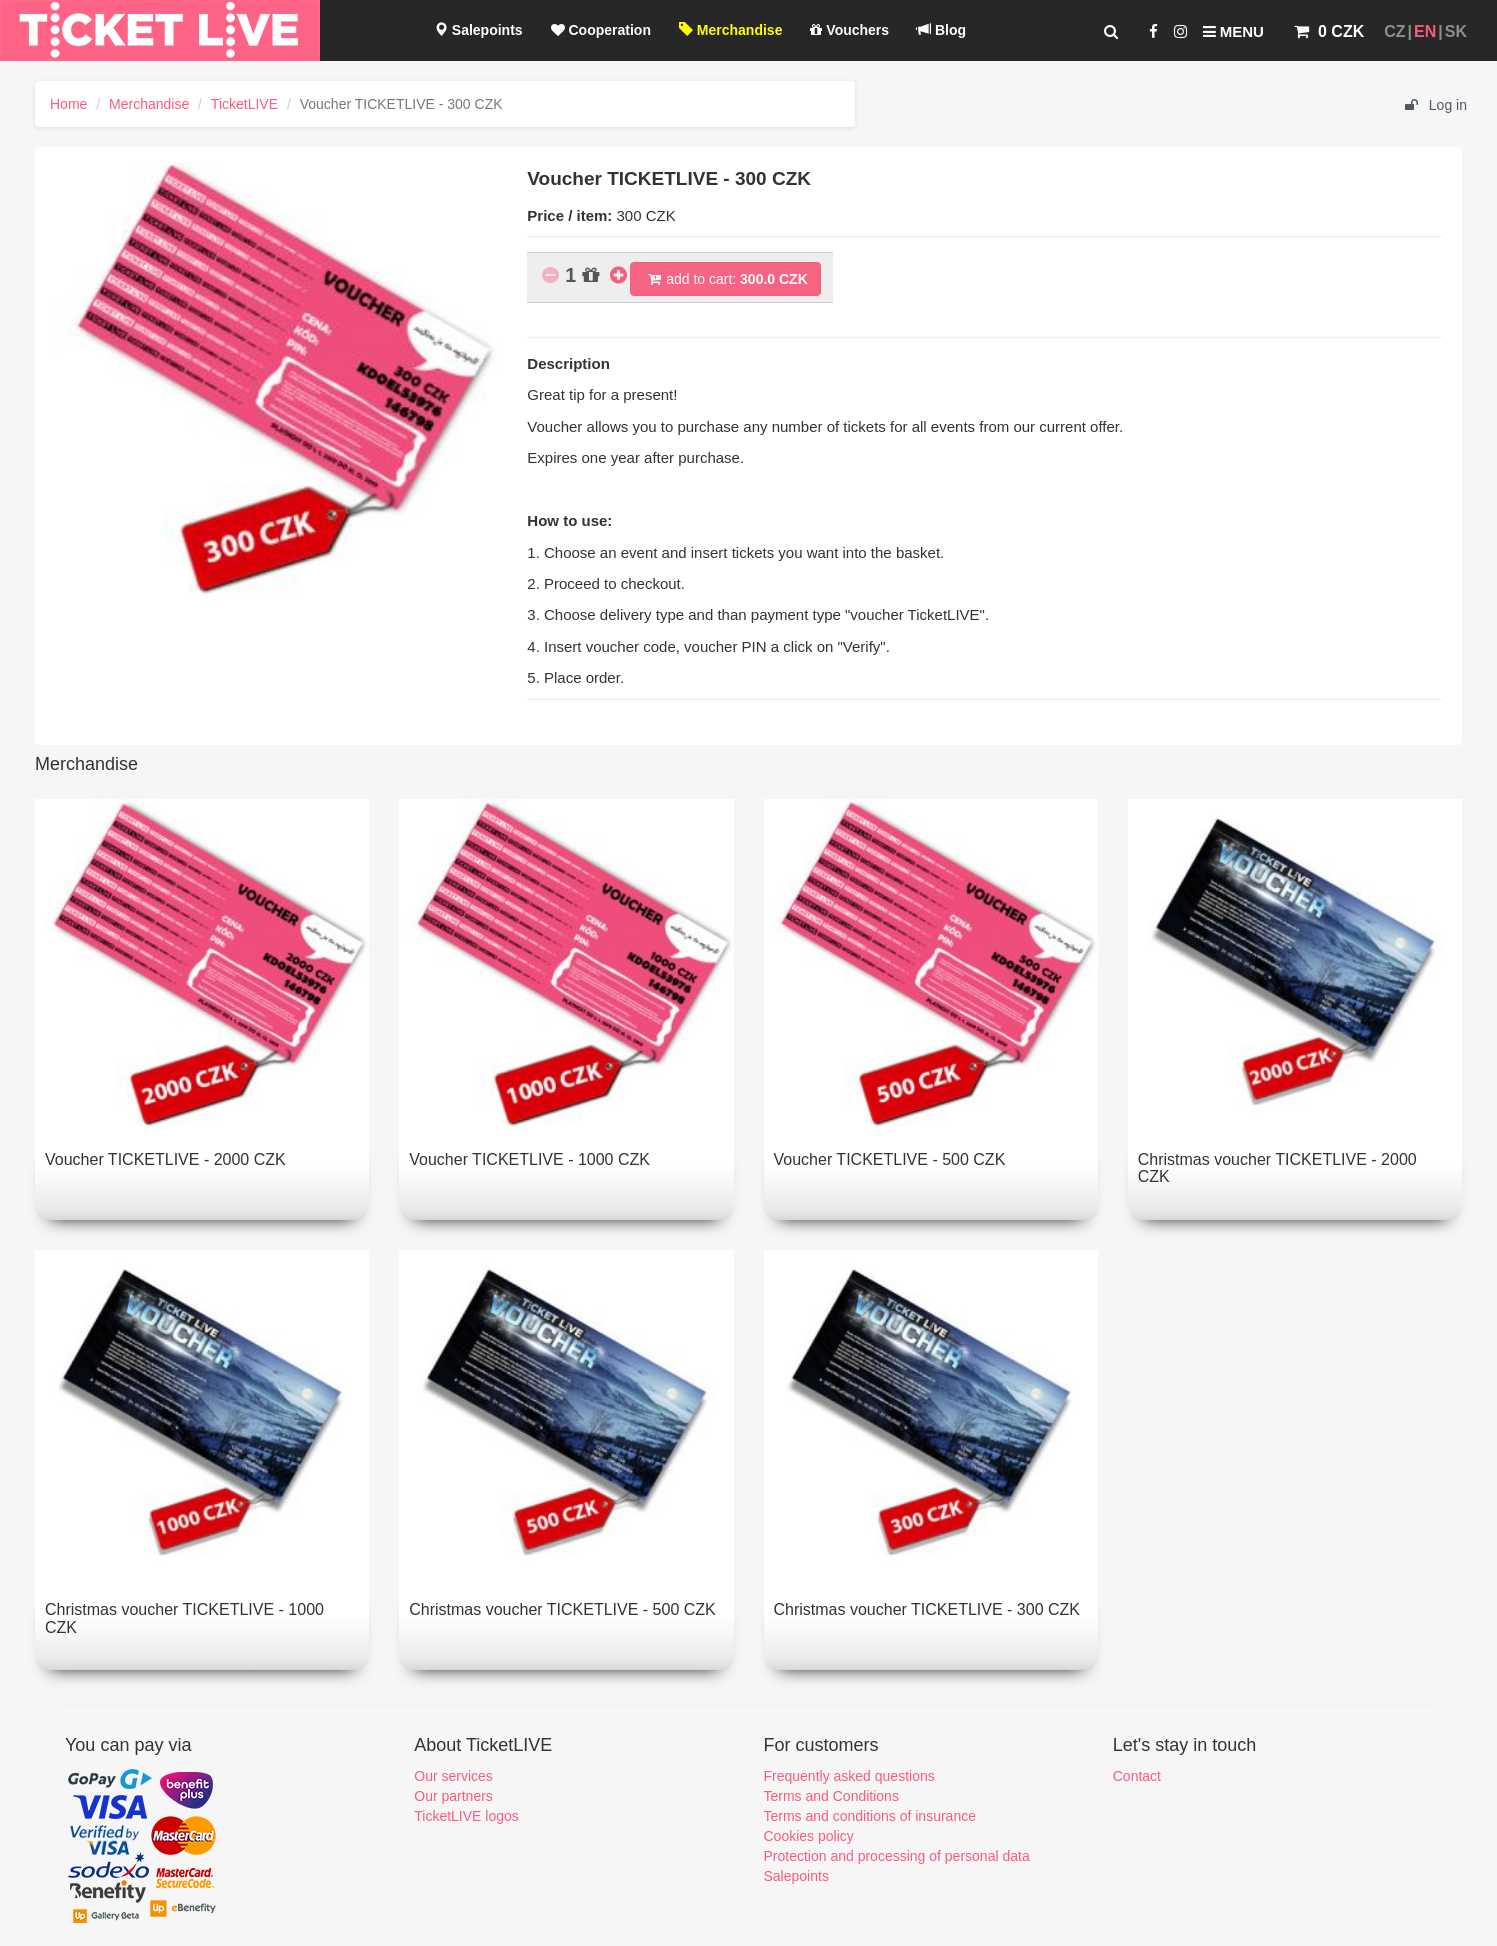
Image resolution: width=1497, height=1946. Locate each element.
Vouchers (849, 30)
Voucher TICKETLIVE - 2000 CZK (165, 1159)
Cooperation (601, 30)
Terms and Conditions (831, 1796)
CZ (1394, 31)
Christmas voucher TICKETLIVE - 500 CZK (562, 1609)
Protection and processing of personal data (897, 1856)
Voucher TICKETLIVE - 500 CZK (890, 1159)
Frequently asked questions (849, 1776)
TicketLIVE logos (466, 1816)
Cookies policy (809, 1836)
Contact (1137, 1776)
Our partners (453, 1796)
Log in (1436, 105)
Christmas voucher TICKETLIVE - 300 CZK (927, 1609)
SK (1456, 31)
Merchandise (730, 30)
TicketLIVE (244, 104)
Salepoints (478, 30)
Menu (1233, 31)
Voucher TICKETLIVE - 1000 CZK (529, 1159)
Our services (453, 1776)
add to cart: (725, 279)
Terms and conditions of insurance (870, 1816)
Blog (941, 30)
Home (68, 104)
